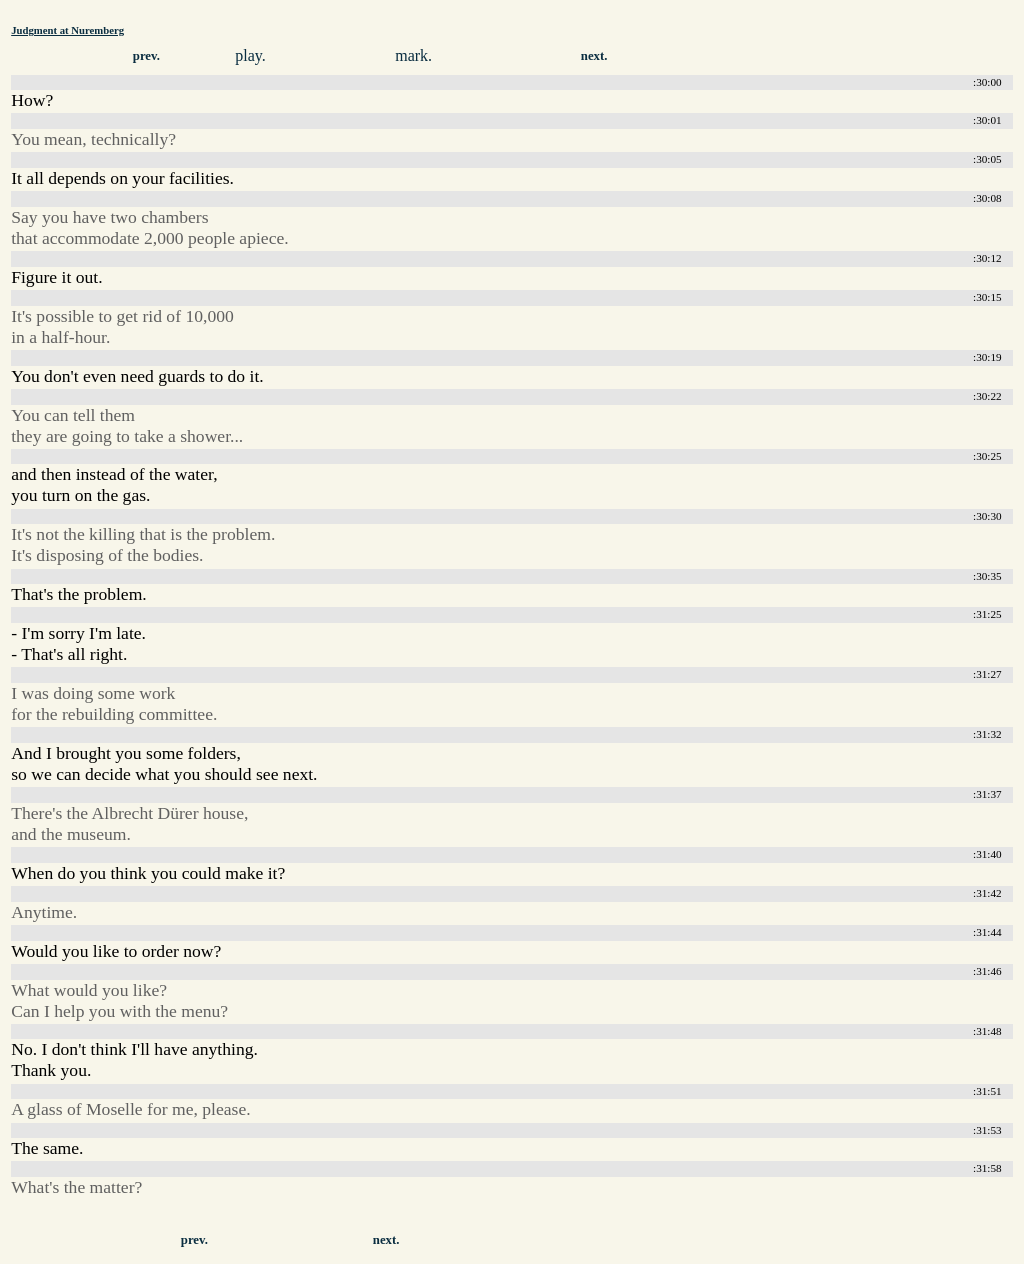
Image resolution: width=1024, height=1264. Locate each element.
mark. (413, 55)
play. (250, 55)
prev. (146, 56)
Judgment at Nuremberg (67, 30)
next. (594, 56)
